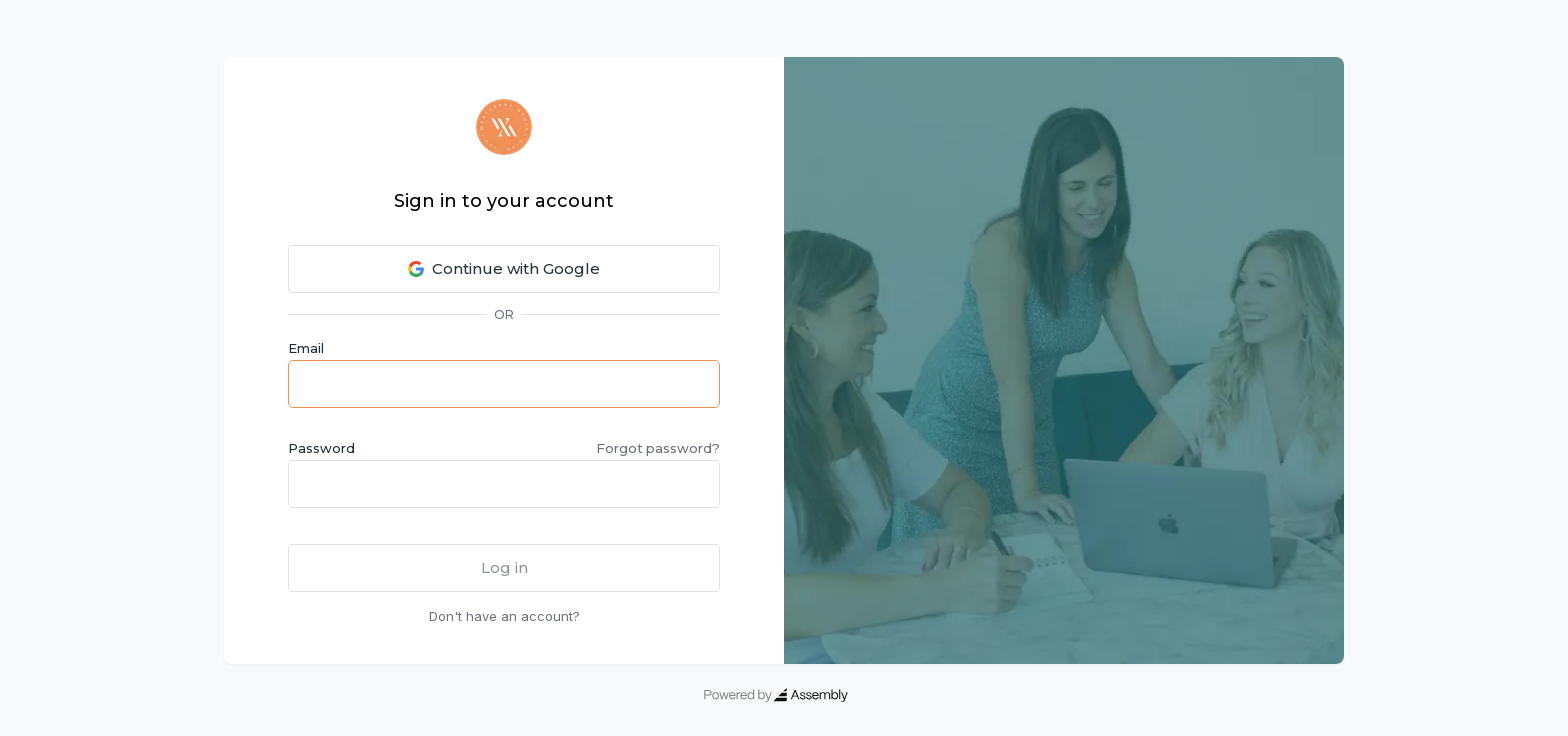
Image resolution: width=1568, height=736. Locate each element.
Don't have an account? (504, 616)
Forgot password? (658, 448)
